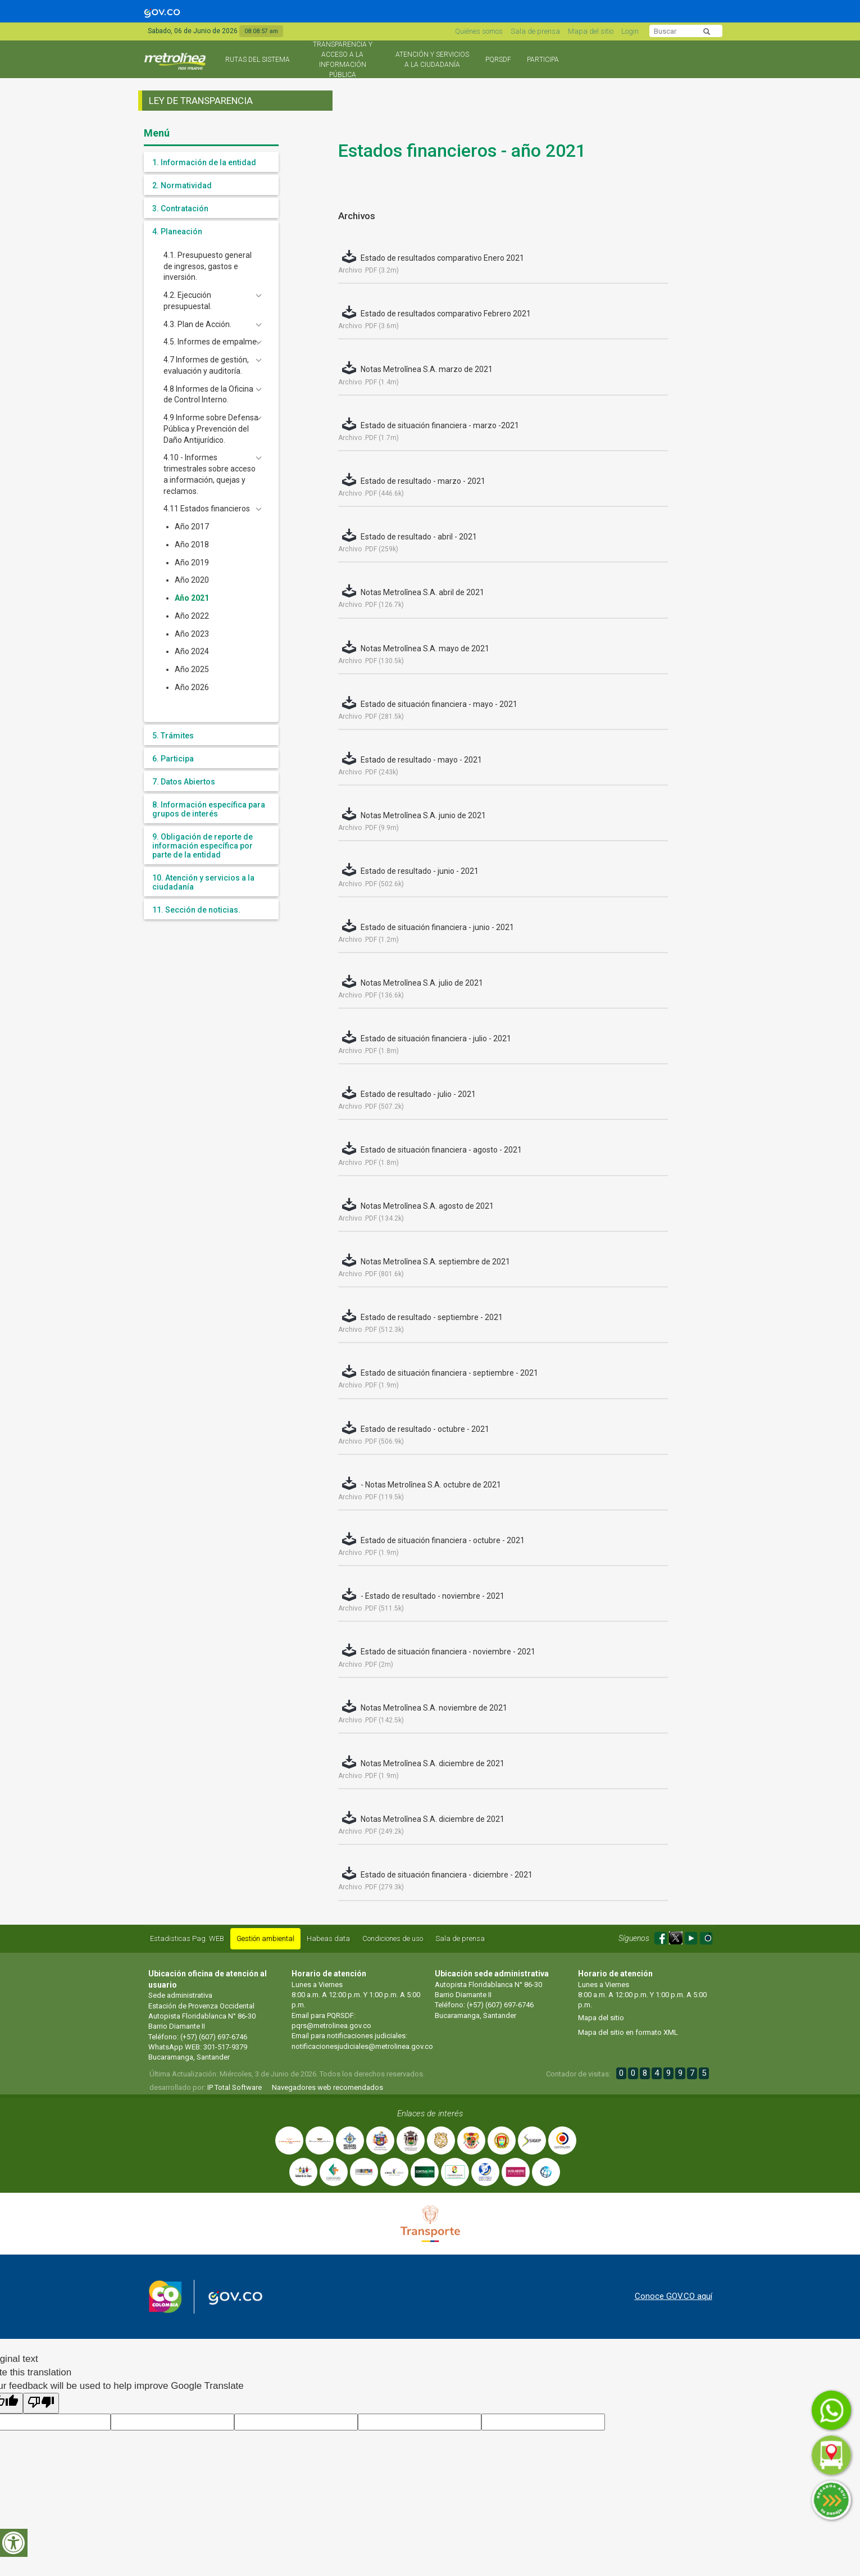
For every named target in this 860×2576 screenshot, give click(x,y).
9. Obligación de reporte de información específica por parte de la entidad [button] (202, 845)
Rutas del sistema (257, 60)
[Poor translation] (41, 2403)
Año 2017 (192, 526)
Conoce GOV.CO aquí (673, 2296)
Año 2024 (192, 651)
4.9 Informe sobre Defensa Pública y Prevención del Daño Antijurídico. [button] (210, 429)
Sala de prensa (535, 31)
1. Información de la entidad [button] (204, 162)
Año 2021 (192, 597)
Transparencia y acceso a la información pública (342, 59)
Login (630, 31)
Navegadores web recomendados (327, 2087)
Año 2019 (192, 562)
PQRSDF (498, 60)
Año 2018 (192, 544)
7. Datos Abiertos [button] (183, 781)
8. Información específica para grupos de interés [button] (208, 809)
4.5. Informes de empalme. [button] (210, 341)
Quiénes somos (479, 31)
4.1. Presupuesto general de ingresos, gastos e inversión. (207, 266)
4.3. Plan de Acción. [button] (197, 324)
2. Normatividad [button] (182, 185)
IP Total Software (234, 2087)
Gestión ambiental (265, 1938)
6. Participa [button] (173, 758)
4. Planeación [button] (177, 231)
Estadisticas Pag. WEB (187, 1938)
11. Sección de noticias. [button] (196, 909)
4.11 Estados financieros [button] (206, 508)
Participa (543, 60)
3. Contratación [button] (180, 208)
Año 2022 (192, 615)
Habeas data (328, 1938)
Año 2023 (192, 633)
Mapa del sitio (590, 31)
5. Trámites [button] (173, 735)
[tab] (211, 162)
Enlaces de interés (430, 2113)
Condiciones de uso (392, 1938)
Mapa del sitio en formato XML (628, 2032)
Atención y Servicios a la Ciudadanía (432, 60)
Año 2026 (192, 687)
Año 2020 (192, 579)
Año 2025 (192, 669)
